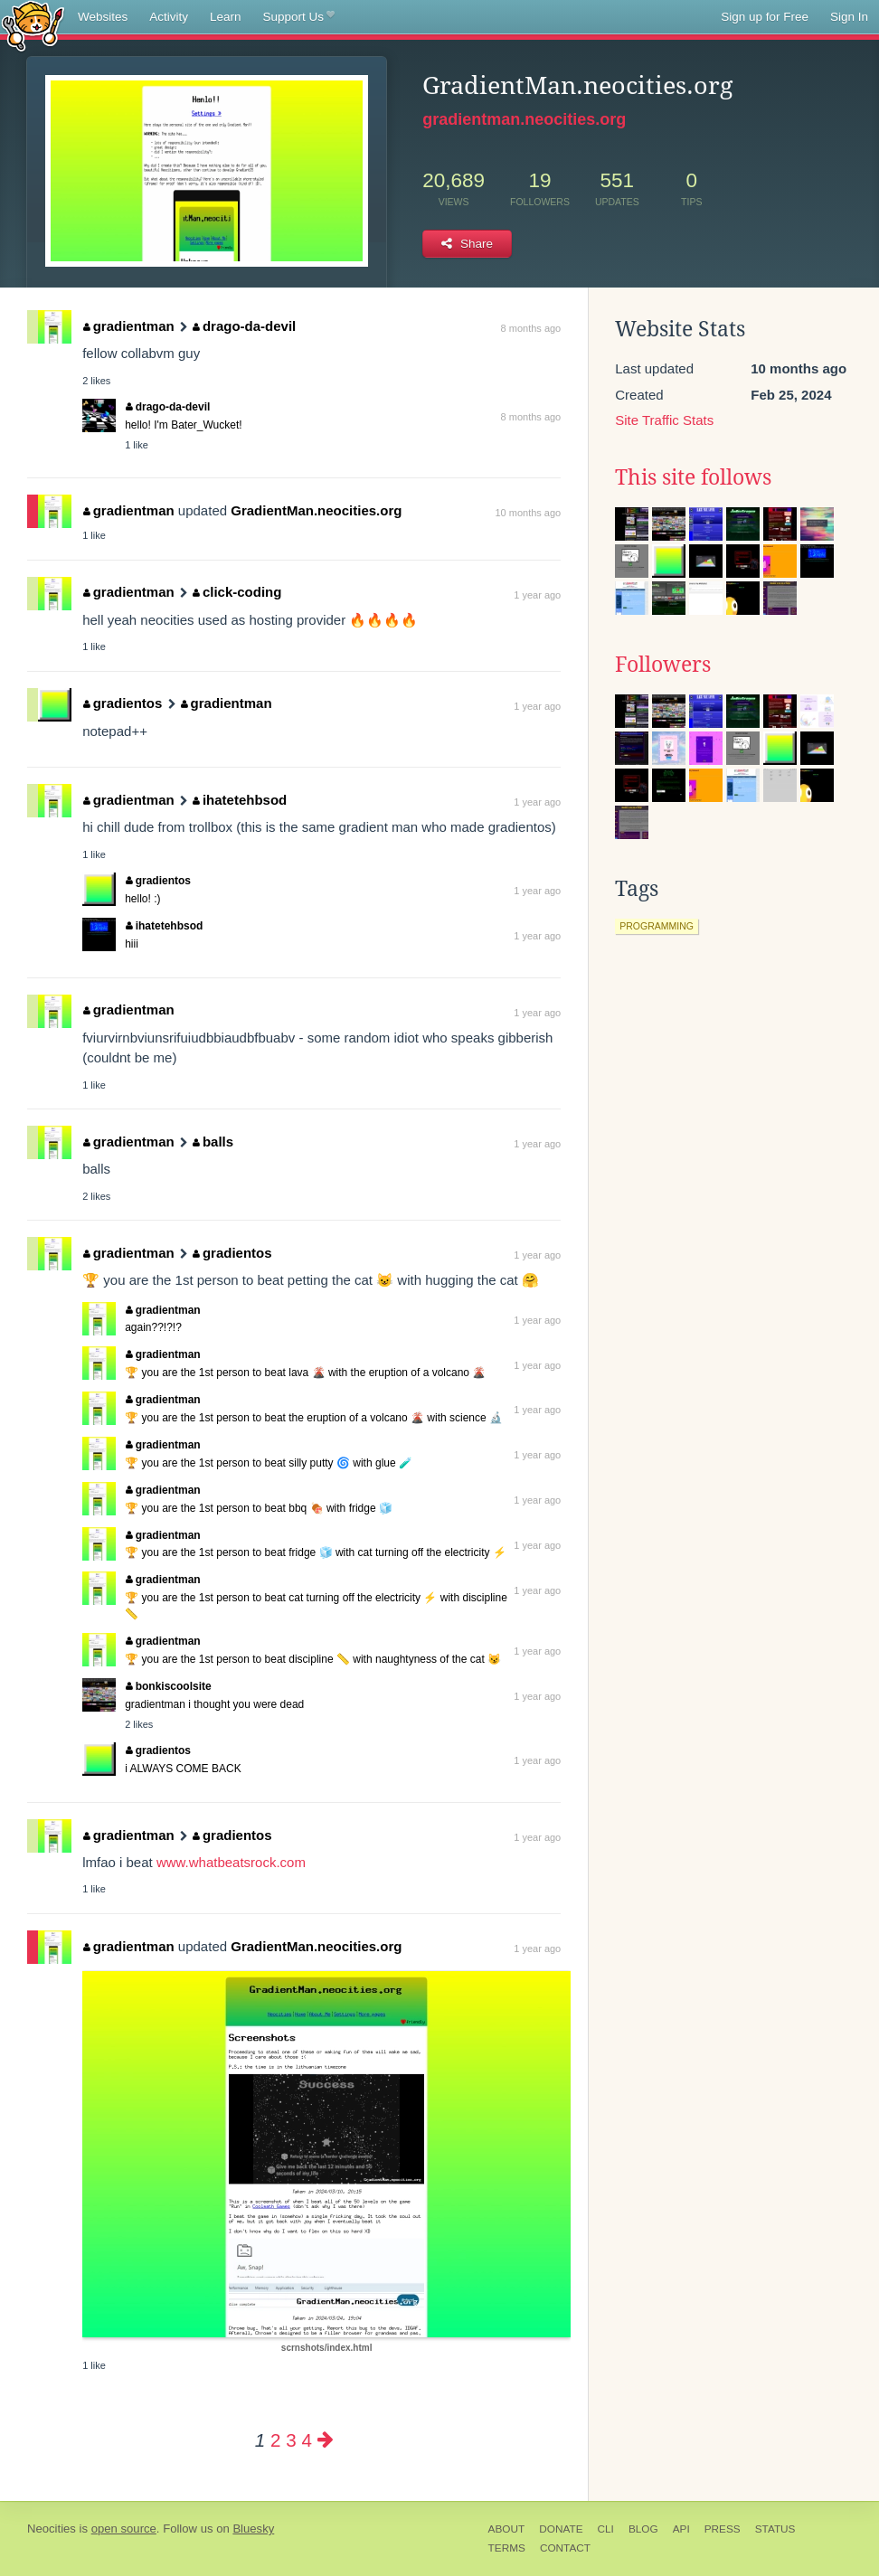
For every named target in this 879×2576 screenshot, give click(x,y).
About (506, 2529)
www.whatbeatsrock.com (231, 1862)
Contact (565, 2548)
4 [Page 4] (306, 2440)
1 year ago (537, 595)
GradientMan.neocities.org (316, 510)
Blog (643, 2529)
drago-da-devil (244, 326)
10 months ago (528, 512)
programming (656, 925)
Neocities (51, 2528)
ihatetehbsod (240, 799)
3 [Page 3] (291, 2440)
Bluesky (253, 2528)
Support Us (299, 17)
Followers (663, 664)
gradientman (129, 326)
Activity (168, 17)
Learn (225, 17)
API (681, 2529)
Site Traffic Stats (664, 420)
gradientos (122, 703)
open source (123, 2528)
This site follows (693, 477)
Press (722, 2529)
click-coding (237, 591)
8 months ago (531, 328)
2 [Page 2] (275, 2440)
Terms (506, 2548)
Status (775, 2529)
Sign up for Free (764, 17)
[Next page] (325, 2440)
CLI (606, 2529)
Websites (103, 17)
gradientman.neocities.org (524, 119)
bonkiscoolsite (169, 1686)
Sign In (849, 17)
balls (213, 1141)
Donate (560, 2529)
